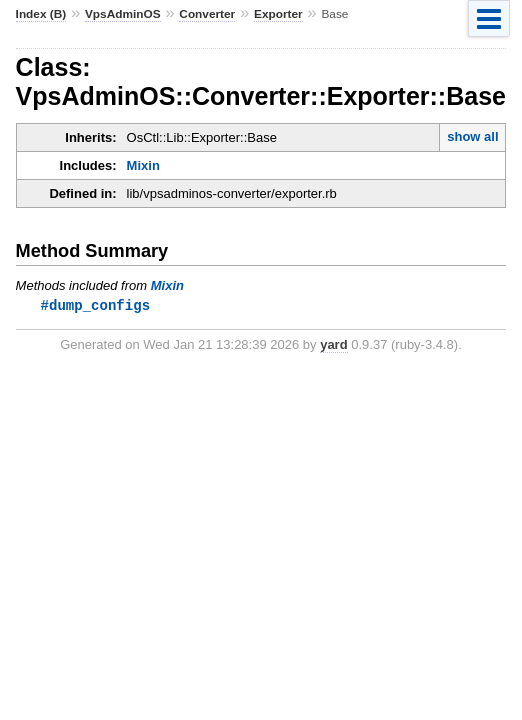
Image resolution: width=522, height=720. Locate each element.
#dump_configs (95, 305)
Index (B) (41, 14)
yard (333, 345)
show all (472, 136)
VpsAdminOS (123, 14)
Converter (207, 14)
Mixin (143, 165)
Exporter (278, 14)
